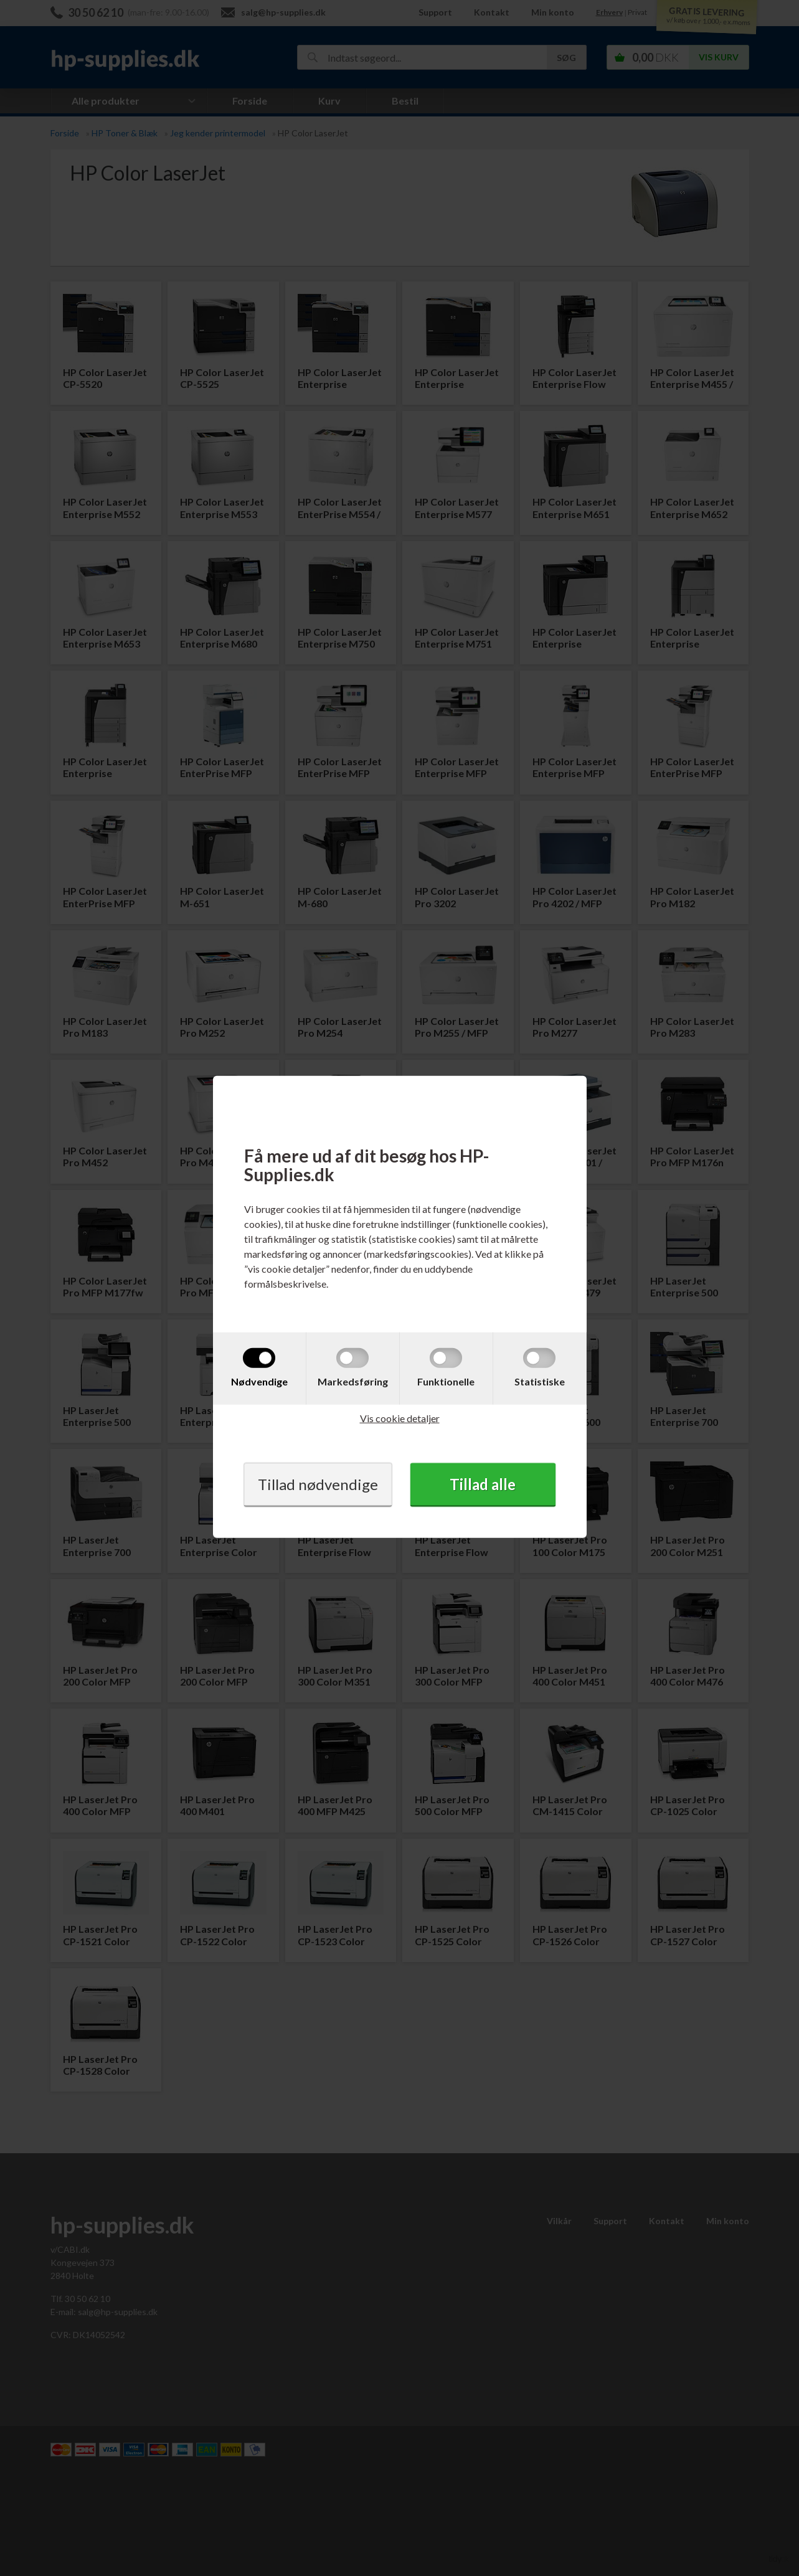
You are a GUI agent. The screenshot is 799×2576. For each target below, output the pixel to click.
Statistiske (539, 1381)
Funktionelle (446, 1381)
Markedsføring (353, 1381)
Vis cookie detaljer (400, 1418)
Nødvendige (259, 1381)
